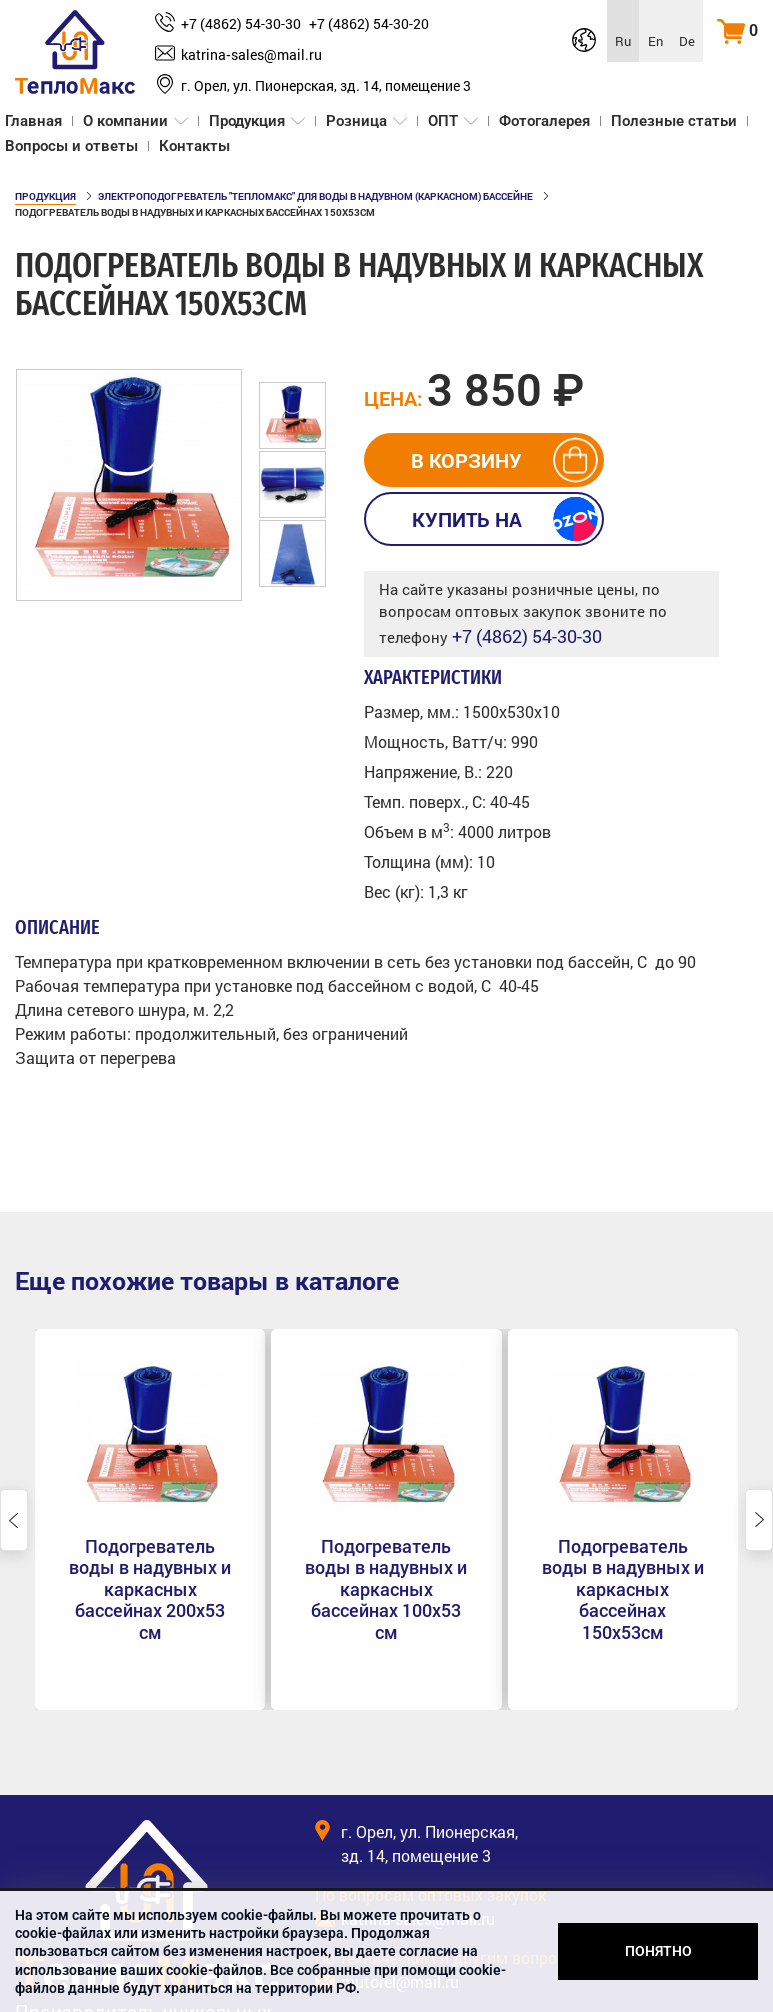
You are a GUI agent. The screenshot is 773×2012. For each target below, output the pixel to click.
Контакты (194, 146)
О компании (125, 121)
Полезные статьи (674, 121)
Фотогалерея (544, 121)
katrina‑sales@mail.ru (251, 54)
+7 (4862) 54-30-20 (369, 23)
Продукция (247, 121)
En (655, 41)
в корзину (466, 460)
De (687, 41)
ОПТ (443, 121)
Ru (623, 41)
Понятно (658, 1951)
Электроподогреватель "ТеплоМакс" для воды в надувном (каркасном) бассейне (315, 196)
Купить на (467, 519)
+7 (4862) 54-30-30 (241, 23)
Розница (356, 121)
